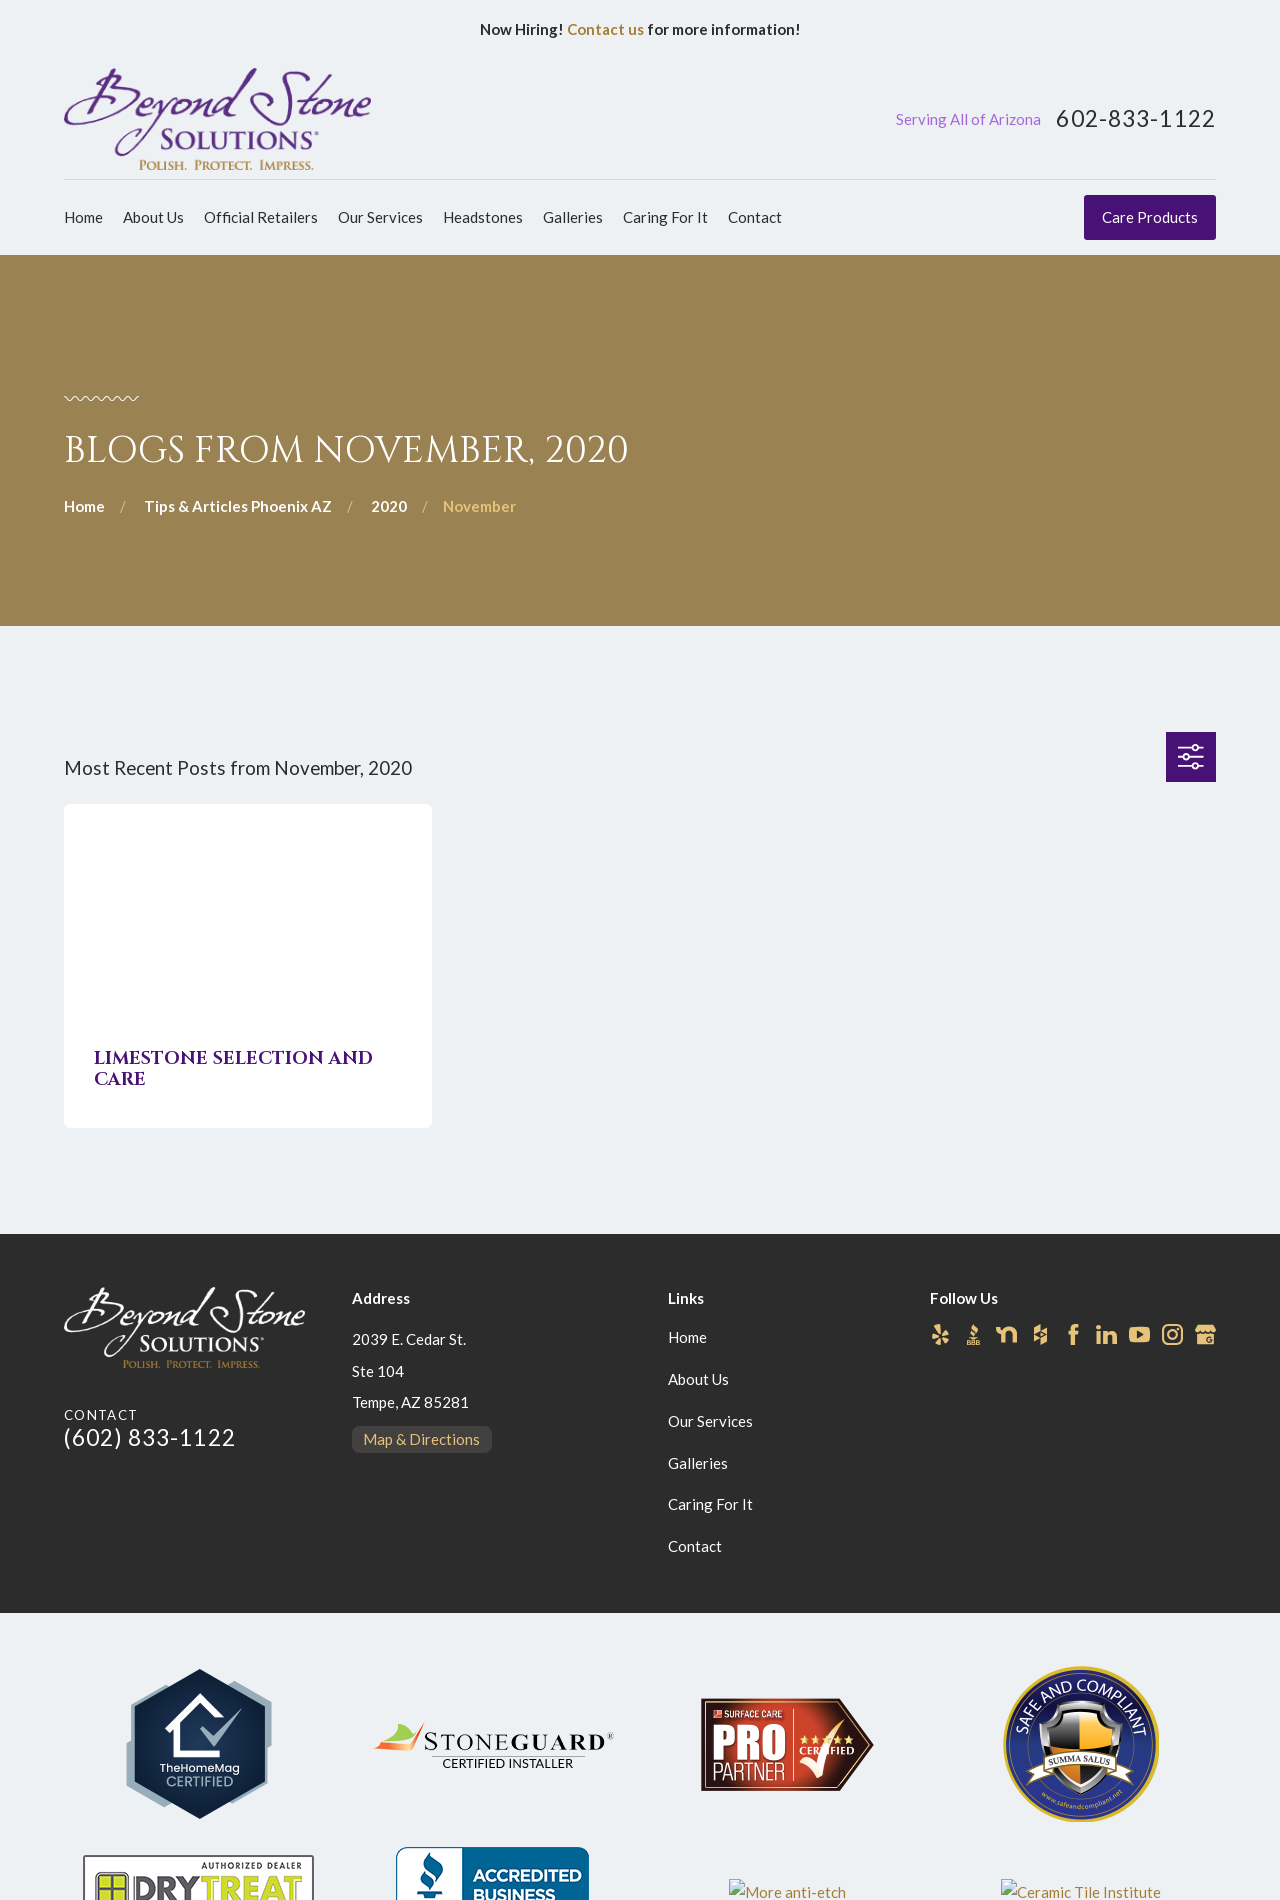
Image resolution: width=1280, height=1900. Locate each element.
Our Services (710, 1421)
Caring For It (710, 1504)
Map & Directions (421, 1439)
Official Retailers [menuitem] (261, 217)
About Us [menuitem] (153, 217)
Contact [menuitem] (755, 217)
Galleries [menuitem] (573, 217)
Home (687, 1337)
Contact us (605, 29)
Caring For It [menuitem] (665, 217)
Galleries (698, 1463)
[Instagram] (1172, 1334)
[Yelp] (940, 1334)
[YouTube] (1139, 1334)
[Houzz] (1040, 1334)
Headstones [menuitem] (483, 217)
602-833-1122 (1136, 119)
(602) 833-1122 (150, 1437)
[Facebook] (1073, 1334)
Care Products (1150, 217)
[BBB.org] (973, 1334)
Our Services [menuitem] (380, 217)
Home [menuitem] (83, 217)
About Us (698, 1379)
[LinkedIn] (1106, 1334)
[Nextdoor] (1006, 1334)
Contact (695, 1546)
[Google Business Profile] (1205, 1334)
